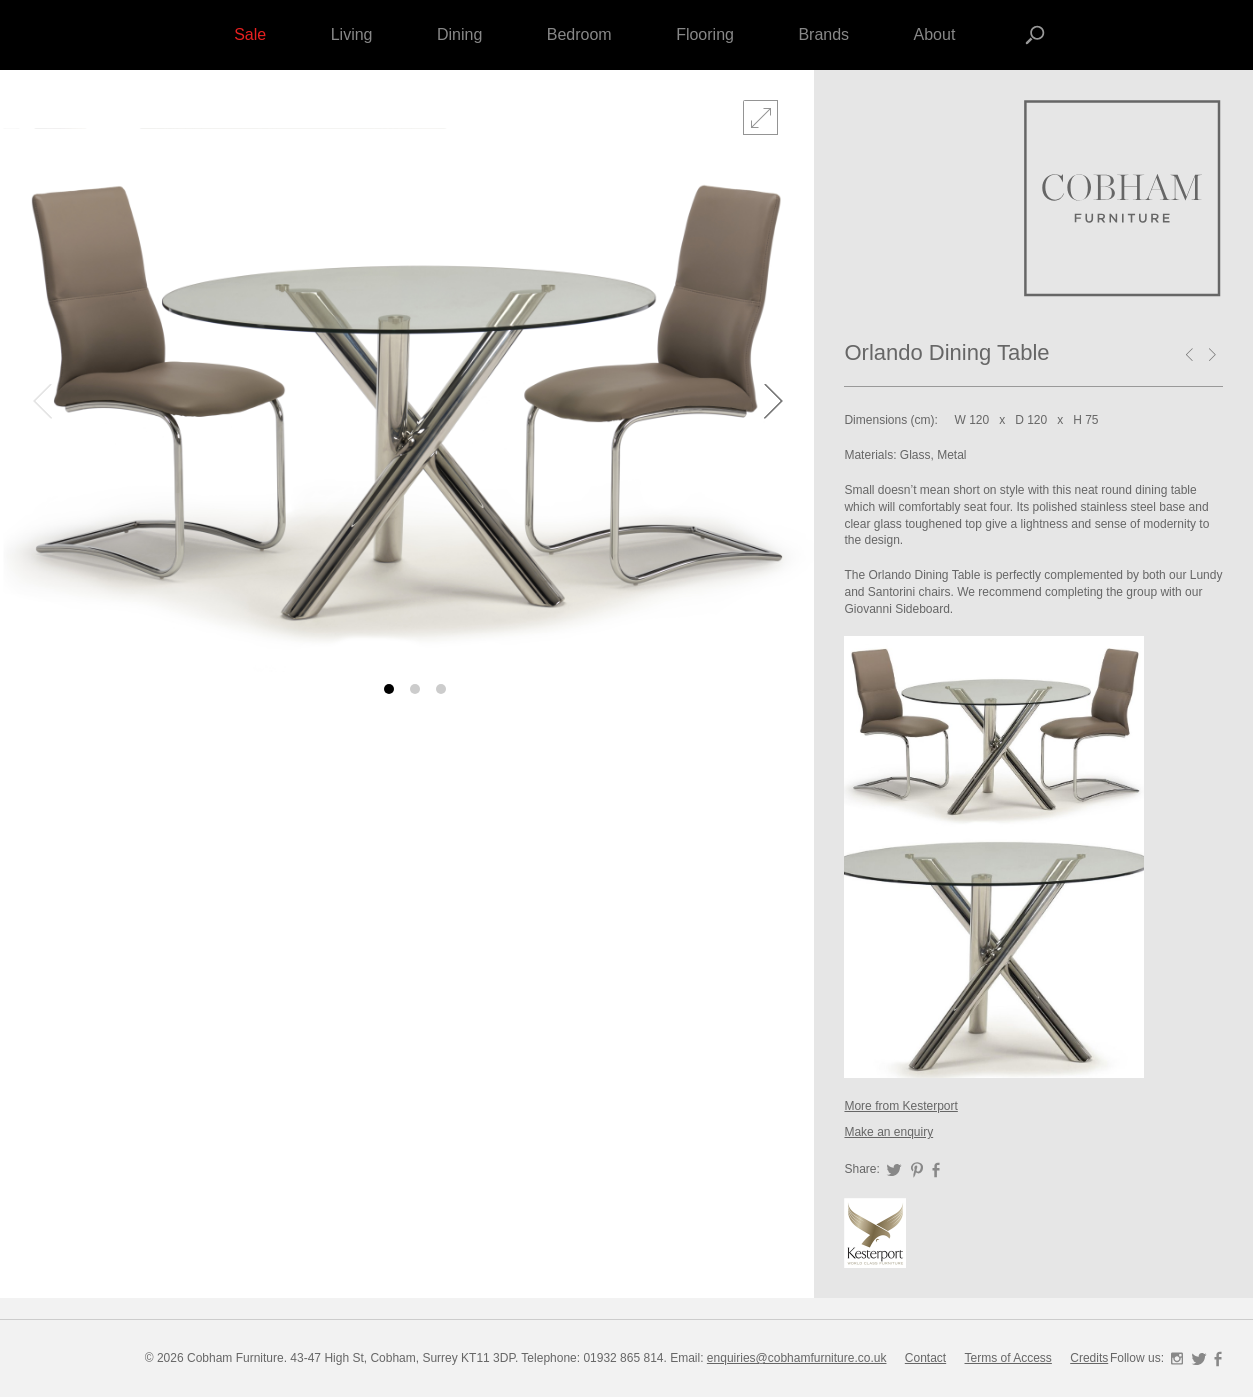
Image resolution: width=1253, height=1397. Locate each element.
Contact (925, 1358)
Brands (823, 34)
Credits (1089, 1358)
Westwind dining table (1216, 356)
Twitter (894, 1170)
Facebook (936, 1170)
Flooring (705, 34)
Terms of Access (1008, 1358)
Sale (250, 34)
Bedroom (579, 34)
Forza (1123, 200)
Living (352, 34)
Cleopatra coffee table (1193, 356)
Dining (459, 34)
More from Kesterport (900, 1106)
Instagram (1177, 1359)
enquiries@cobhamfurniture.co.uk (797, 1358)
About (935, 34)
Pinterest (917, 1170)
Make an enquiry (888, 1132)
